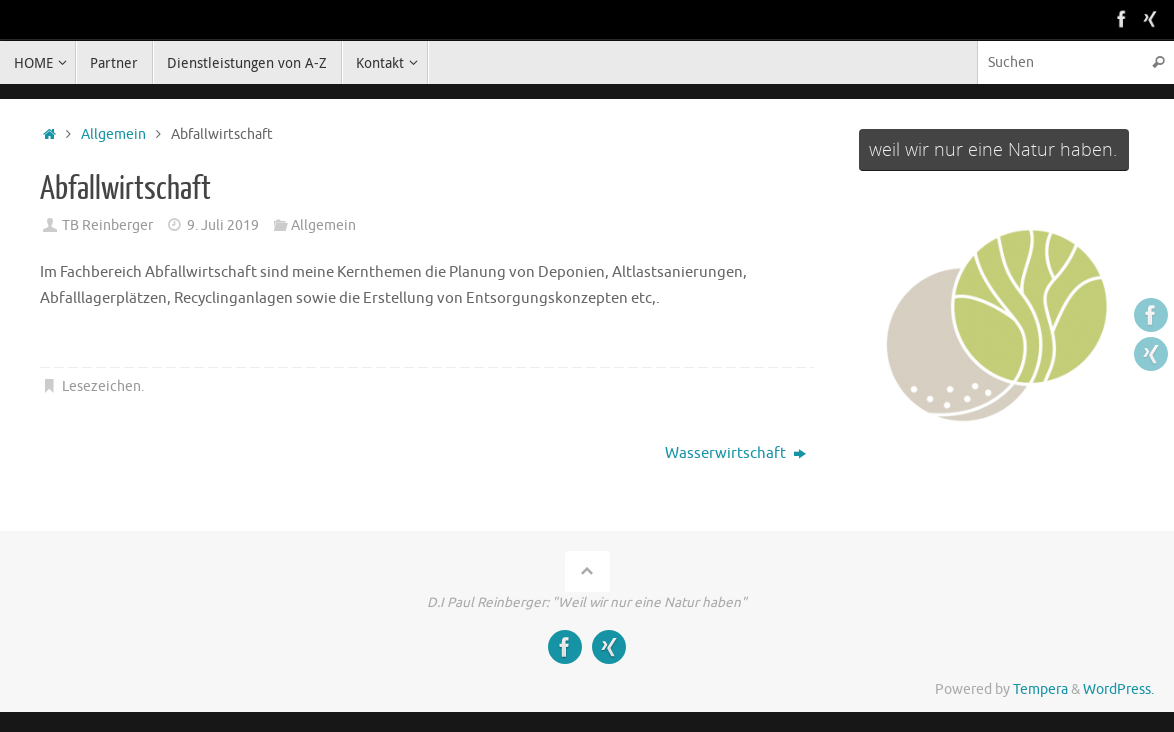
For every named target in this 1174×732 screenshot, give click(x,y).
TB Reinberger (107, 225)
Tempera (1040, 689)
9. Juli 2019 (223, 225)
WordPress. (1118, 689)
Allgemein (113, 134)
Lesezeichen (101, 386)
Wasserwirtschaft (735, 453)
